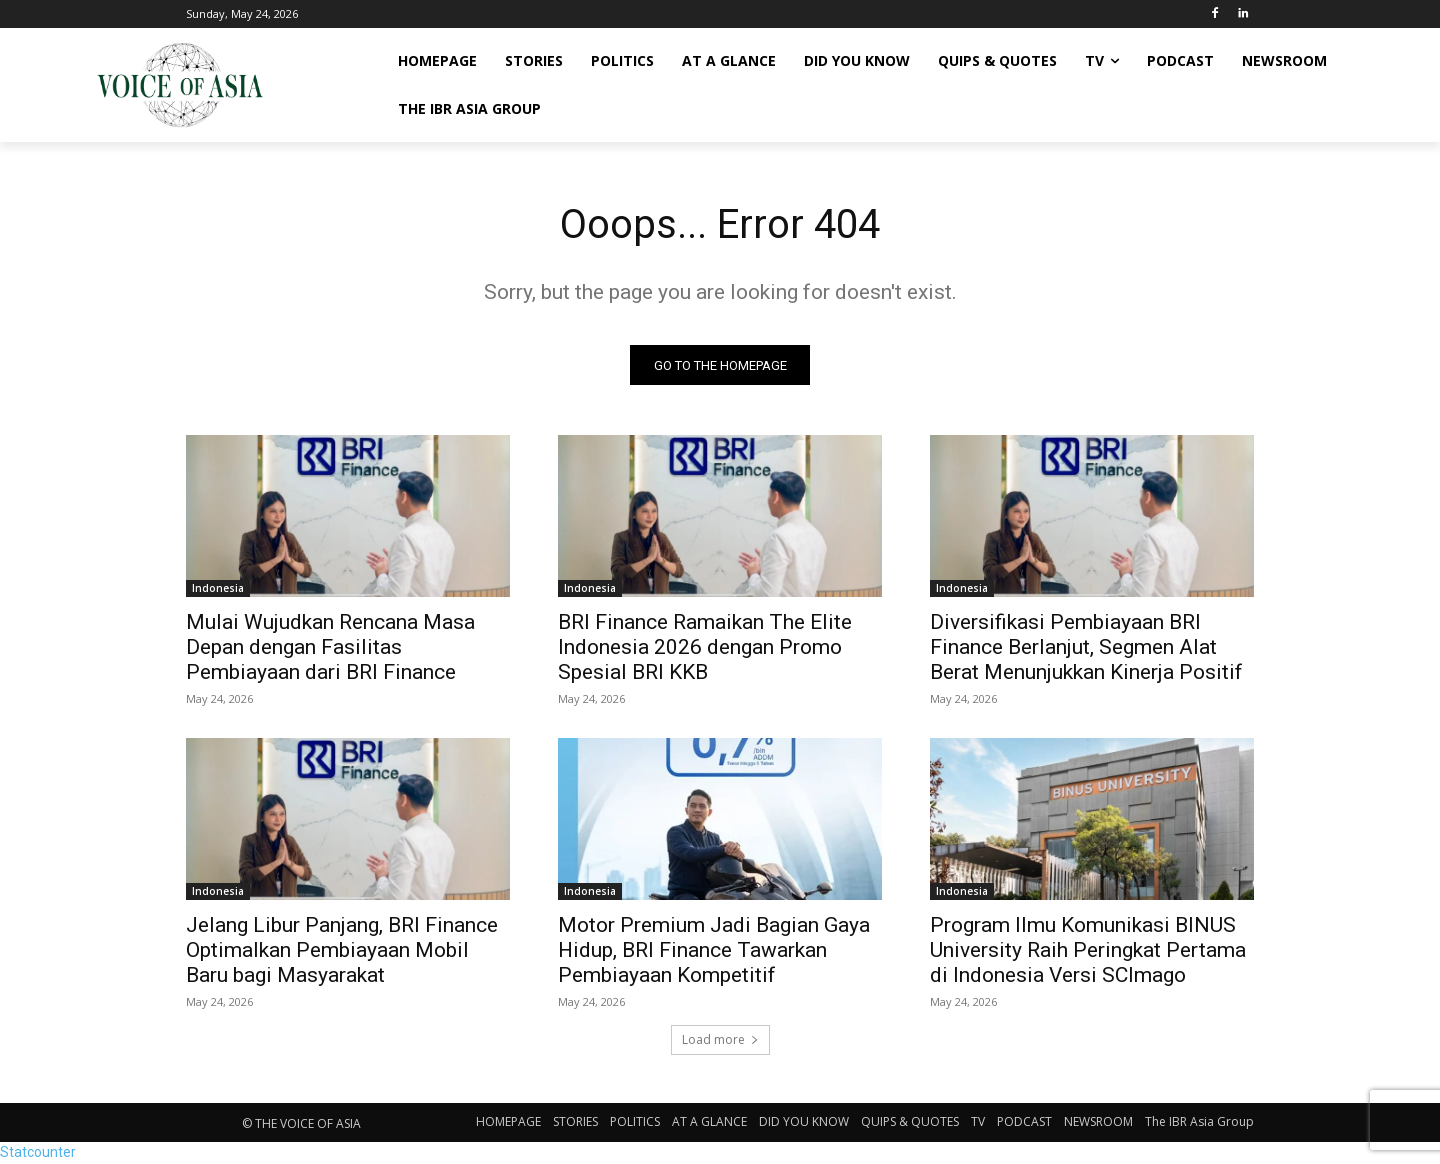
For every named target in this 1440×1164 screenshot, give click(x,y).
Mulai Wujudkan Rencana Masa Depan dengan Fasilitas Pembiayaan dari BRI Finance (330, 648)
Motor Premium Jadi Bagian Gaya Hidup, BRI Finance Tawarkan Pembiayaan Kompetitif (714, 951)
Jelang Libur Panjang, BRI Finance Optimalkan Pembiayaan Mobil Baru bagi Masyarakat (342, 951)
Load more (720, 1040)
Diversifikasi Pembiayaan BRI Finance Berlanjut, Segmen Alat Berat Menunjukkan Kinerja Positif (1086, 648)
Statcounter (38, 1153)
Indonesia (218, 589)
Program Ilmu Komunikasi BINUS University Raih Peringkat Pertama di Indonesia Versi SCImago (1088, 951)
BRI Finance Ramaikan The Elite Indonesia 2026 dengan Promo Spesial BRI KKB (705, 648)
